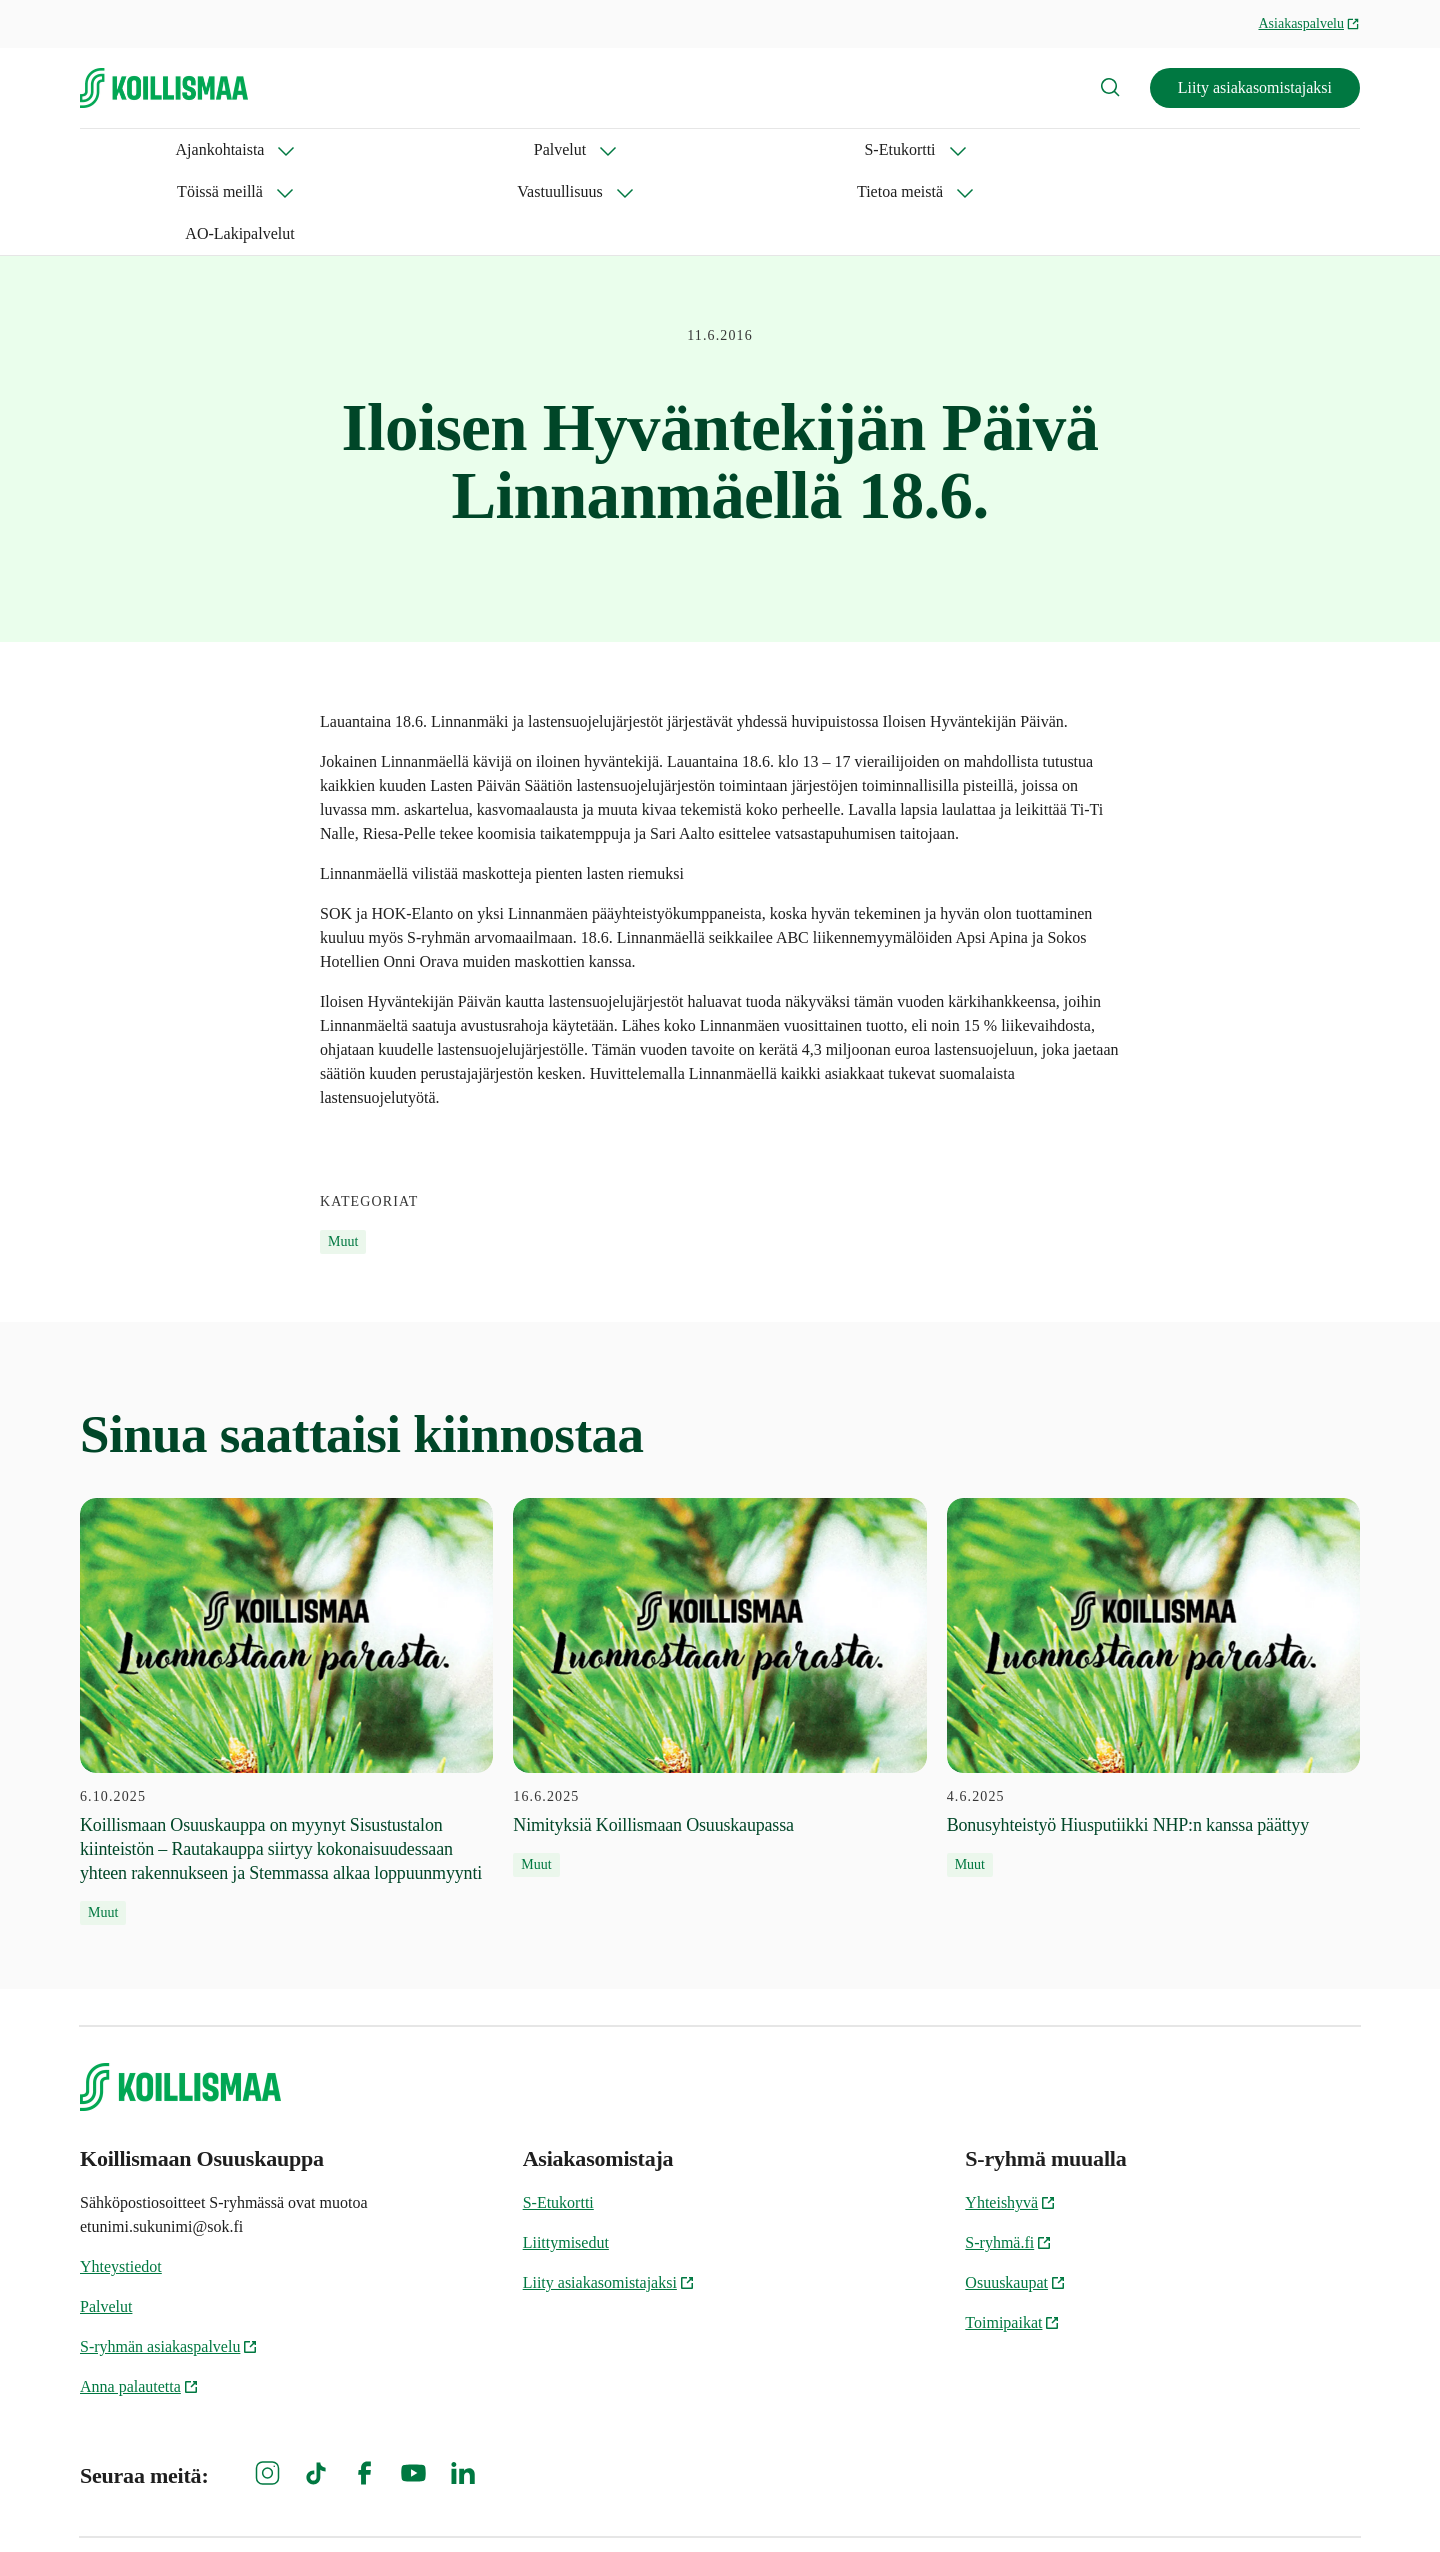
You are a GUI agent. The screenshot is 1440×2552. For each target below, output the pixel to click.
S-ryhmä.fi (1008, 2158)
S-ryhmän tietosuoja (903, 2502)
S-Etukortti (376, 149)
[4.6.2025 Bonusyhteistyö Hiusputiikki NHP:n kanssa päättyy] (1153, 1604)
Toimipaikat (1012, 2238)
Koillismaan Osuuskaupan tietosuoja (1257, 2502)
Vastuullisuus (660, 149)
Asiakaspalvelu (1309, 23)
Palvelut (255, 149)
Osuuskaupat (1015, 2198)
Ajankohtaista (124, 149)
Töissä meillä (515, 149)
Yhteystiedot (121, 2182)
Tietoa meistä (807, 149)
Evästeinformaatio (1061, 2502)
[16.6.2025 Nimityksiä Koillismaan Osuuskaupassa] (719, 1604)
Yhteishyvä (1010, 2118)
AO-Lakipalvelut (964, 149)
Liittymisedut (566, 2158)
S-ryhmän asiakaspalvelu (169, 2262)
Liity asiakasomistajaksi (1255, 87)
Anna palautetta (139, 2302)
